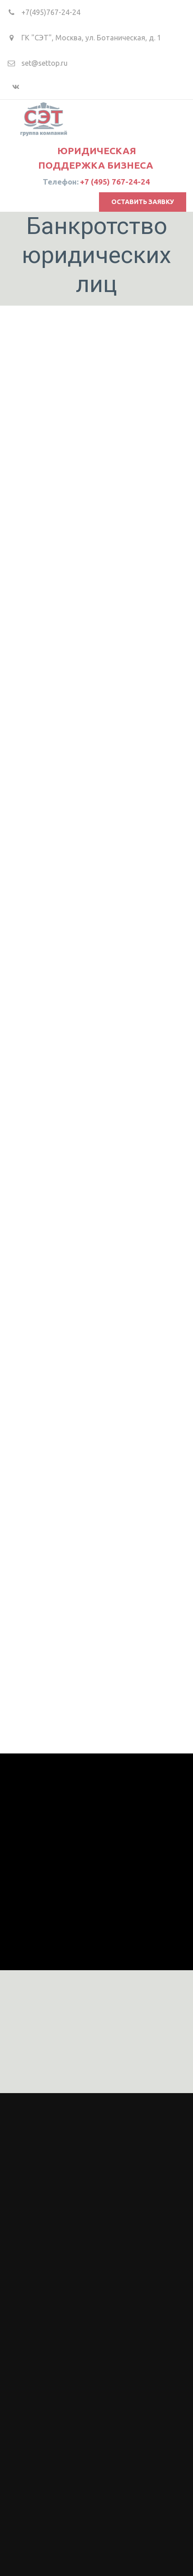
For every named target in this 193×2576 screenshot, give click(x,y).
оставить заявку (142, 201)
